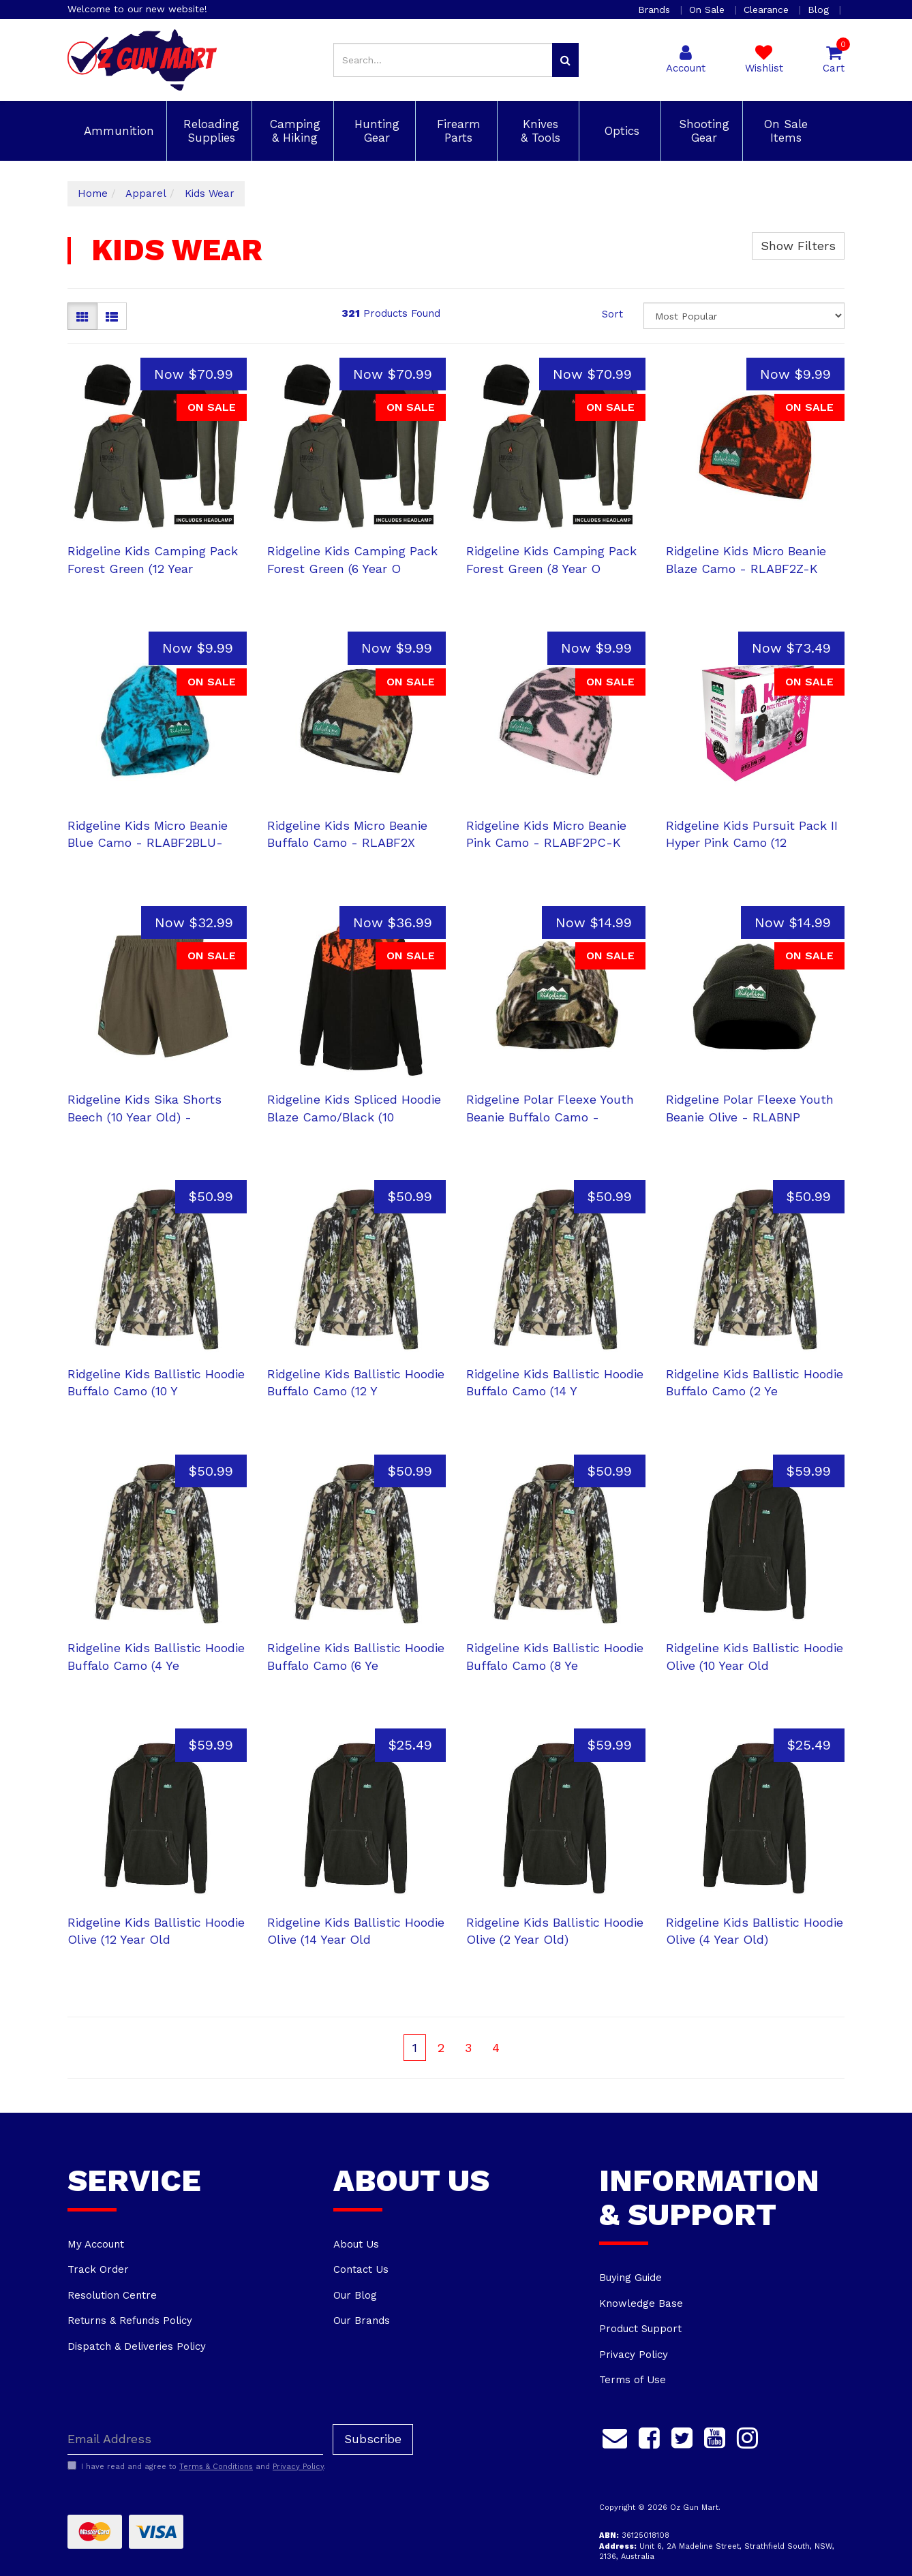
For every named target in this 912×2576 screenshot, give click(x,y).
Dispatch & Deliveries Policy (136, 2346)
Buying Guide (630, 2277)
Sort (612, 314)
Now (193, 374)
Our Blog (355, 2295)
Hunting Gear (374, 130)
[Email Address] (195, 2439)
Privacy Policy (633, 2354)
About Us (356, 2244)
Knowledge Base (641, 2303)
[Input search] (443, 60)
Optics (620, 131)
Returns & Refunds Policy (129, 2320)
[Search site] (565, 60)
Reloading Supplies (209, 130)
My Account (95, 2244)
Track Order (98, 2269)
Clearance (768, 9)
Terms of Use (632, 2380)
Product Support (640, 2329)
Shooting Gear (702, 130)
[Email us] (615, 2436)
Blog (820, 9)
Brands (655, 9)
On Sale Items (784, 130)
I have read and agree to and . (196, 2466)
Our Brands (361, 2320)
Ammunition (117, 131)
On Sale (708, 9)
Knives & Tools (538, 130)
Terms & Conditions (216, 2466)
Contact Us (361, 2269)
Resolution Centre (112, 2295)
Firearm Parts (457, 130)
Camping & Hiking (293, 130)
